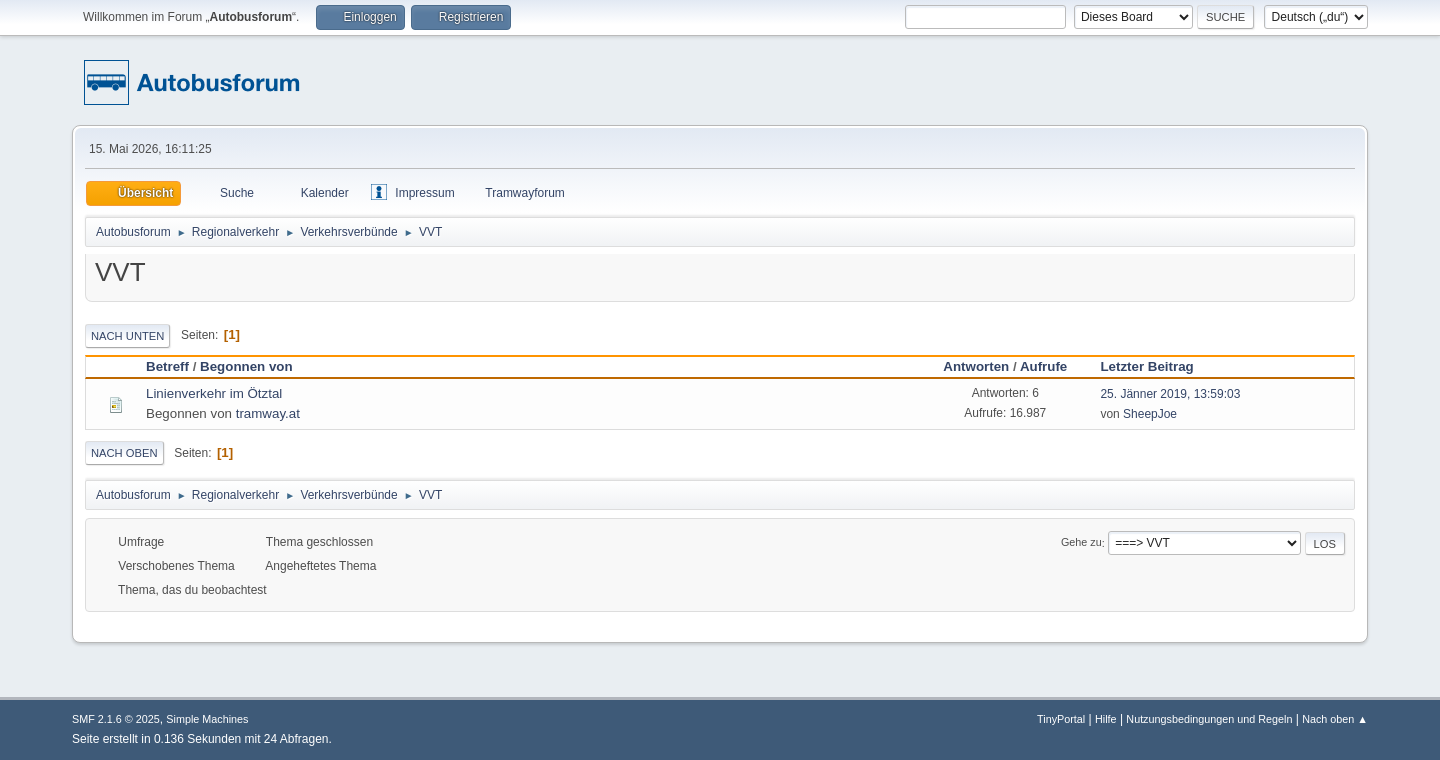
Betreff (167, 366)
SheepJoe (1150, 414)
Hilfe (1106, 719)
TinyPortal (1061, 719)
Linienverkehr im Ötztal (214, 393)
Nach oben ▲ (1335, 719)
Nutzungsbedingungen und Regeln (1209, 719)
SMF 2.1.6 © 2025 (116, 719)
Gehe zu (1081, 543)
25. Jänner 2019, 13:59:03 (1170, 394)
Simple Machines (207, 719)
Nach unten (127, 336)
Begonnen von (246, 366)
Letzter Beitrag (1155, 366)
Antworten (976, 366)
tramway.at (268, 413)
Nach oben (124, 453)
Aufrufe (1043, 366)
